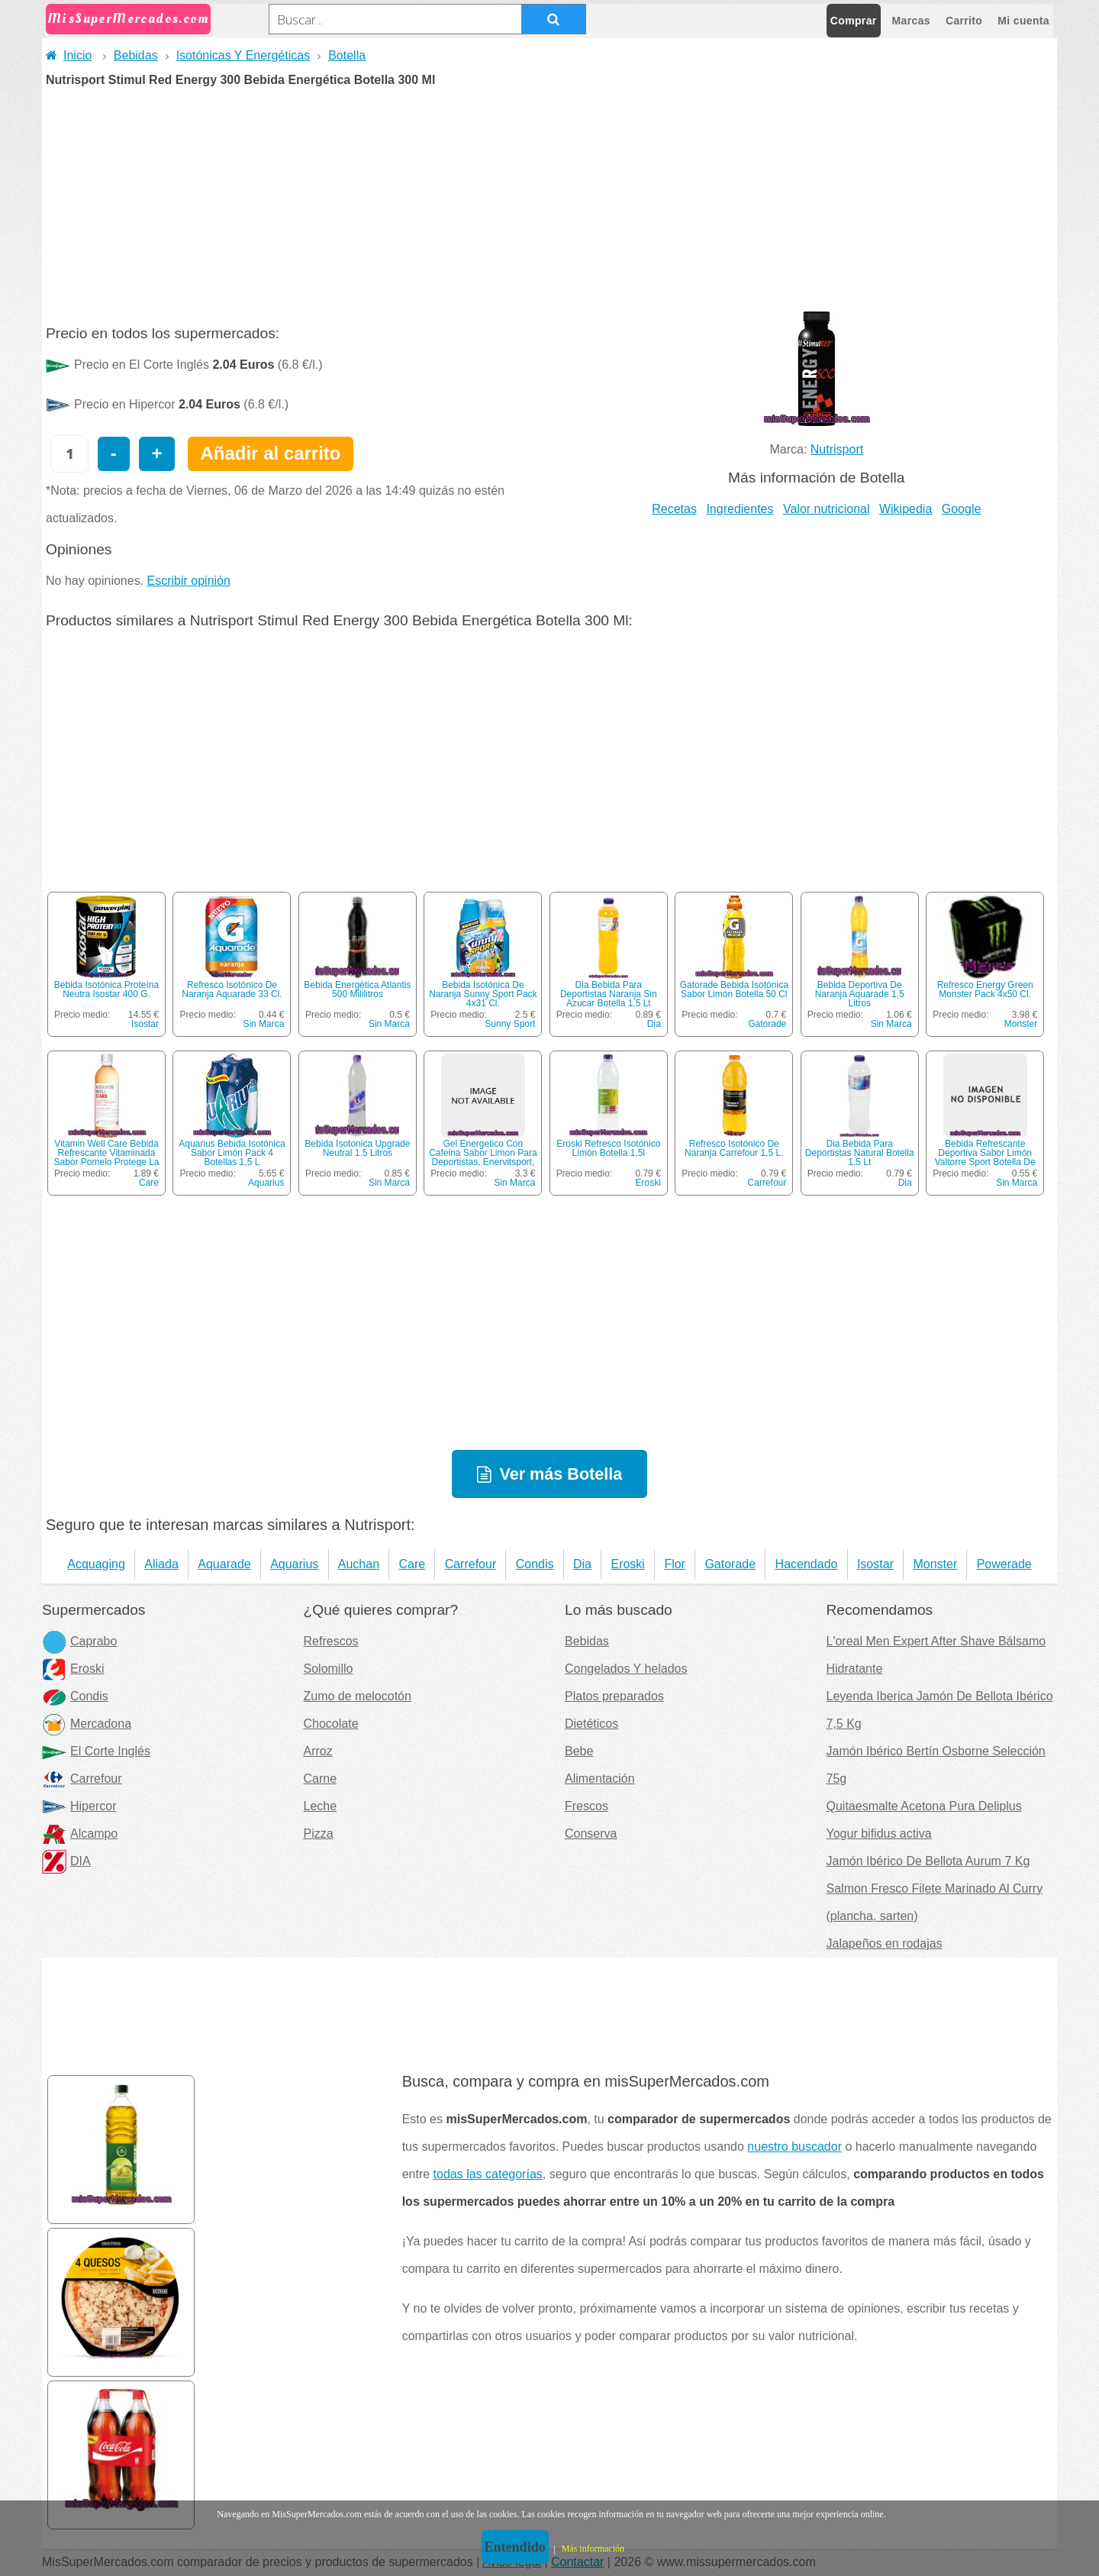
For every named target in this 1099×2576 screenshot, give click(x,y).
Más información (593, 2548)
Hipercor (79, 1806)
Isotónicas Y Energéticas (243, 55)
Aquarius (266, 1182)
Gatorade (767, 1023)
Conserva (591, 1833)
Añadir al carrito (270, 453)
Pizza (319, 1833)
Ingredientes (739, 508)
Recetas (674, 508)
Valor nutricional (826, 508)
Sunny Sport (510, 1023)
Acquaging (96, 1564)
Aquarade (224, 1564)
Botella (347, 55)
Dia (654, 1023)
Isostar (145, 1023)
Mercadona (86, 1723)
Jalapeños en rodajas (885, 1943)
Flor (674, 1564)
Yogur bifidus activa (879, 1833)
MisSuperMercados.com (128, 18)
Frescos (586, 1806)
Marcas (911, 21)
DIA (66, 1861)
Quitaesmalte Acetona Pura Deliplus (924, 1806)
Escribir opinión (188, 580)
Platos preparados (614, 1696)
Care (149, 1182)
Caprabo (79, 1641)
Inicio (69, 55)
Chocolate (331, 1723)
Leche (320, 1806)
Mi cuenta (1023, 21)
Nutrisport (837, 449)
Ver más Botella (560, 1473)
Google (961, 508)
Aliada (161, 1564)
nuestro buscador (794, 2146)
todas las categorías (488, 2174)
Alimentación (600, 1778)
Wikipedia (905, 508)
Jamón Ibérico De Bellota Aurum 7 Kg (928, 1861)
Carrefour (767, 1182)
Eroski (647, 1182)
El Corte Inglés (96, 1751)
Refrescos (331, 1641)
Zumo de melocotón (357, 1696)
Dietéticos (591, 1723)
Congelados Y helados (626, 1668)
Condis (535, 1564)
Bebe (579, 1751)
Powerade (1004, 1564)
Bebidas (136, 55)
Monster (1020, 1023)
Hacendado (806, 1564)
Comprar (853, 21)
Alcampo (80, 1833)
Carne (320, 1778)
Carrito (964, 21)
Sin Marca (263, 1023)
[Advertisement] (549, 201)
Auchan (358, 1564)
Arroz (318, 1751)
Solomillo (328, 1668)
